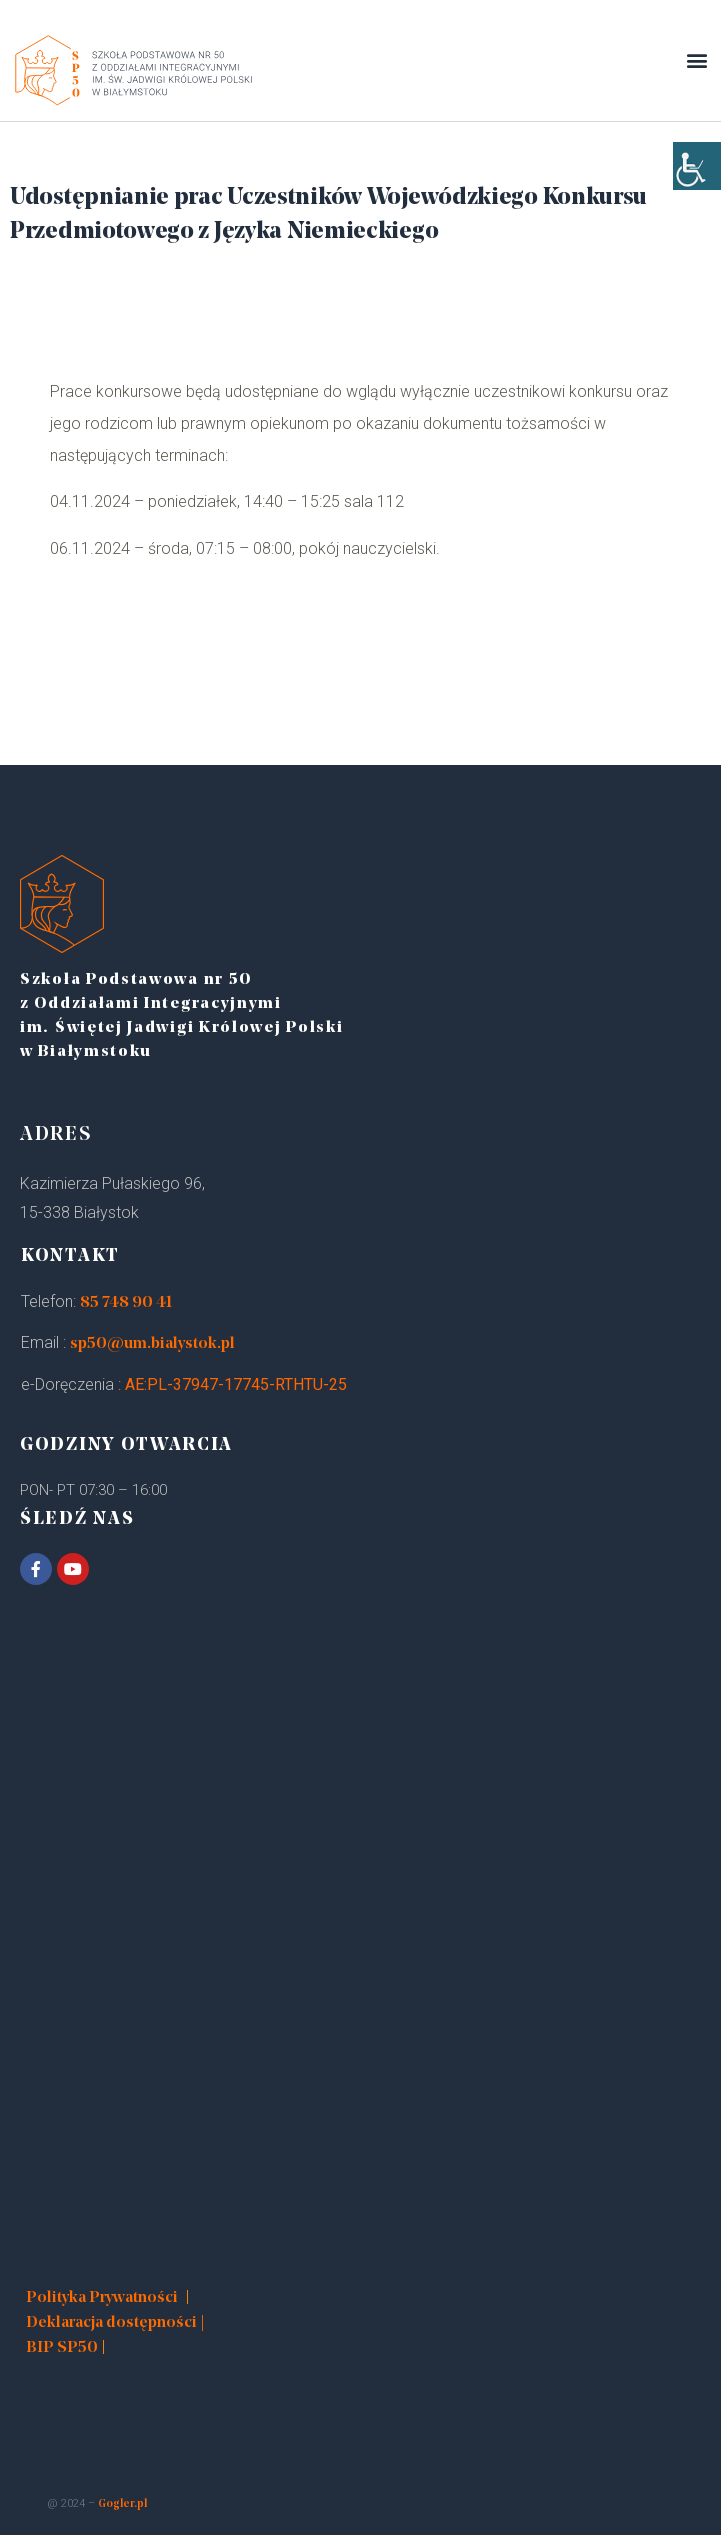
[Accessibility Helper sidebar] (697, 166)
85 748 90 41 (126, 1303)
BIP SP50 (62, 2348)
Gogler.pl (122, 2504)
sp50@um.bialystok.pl (152, 1344)
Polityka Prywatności (102, 2298)
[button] (696, 60)
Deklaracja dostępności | (115, 2323)
